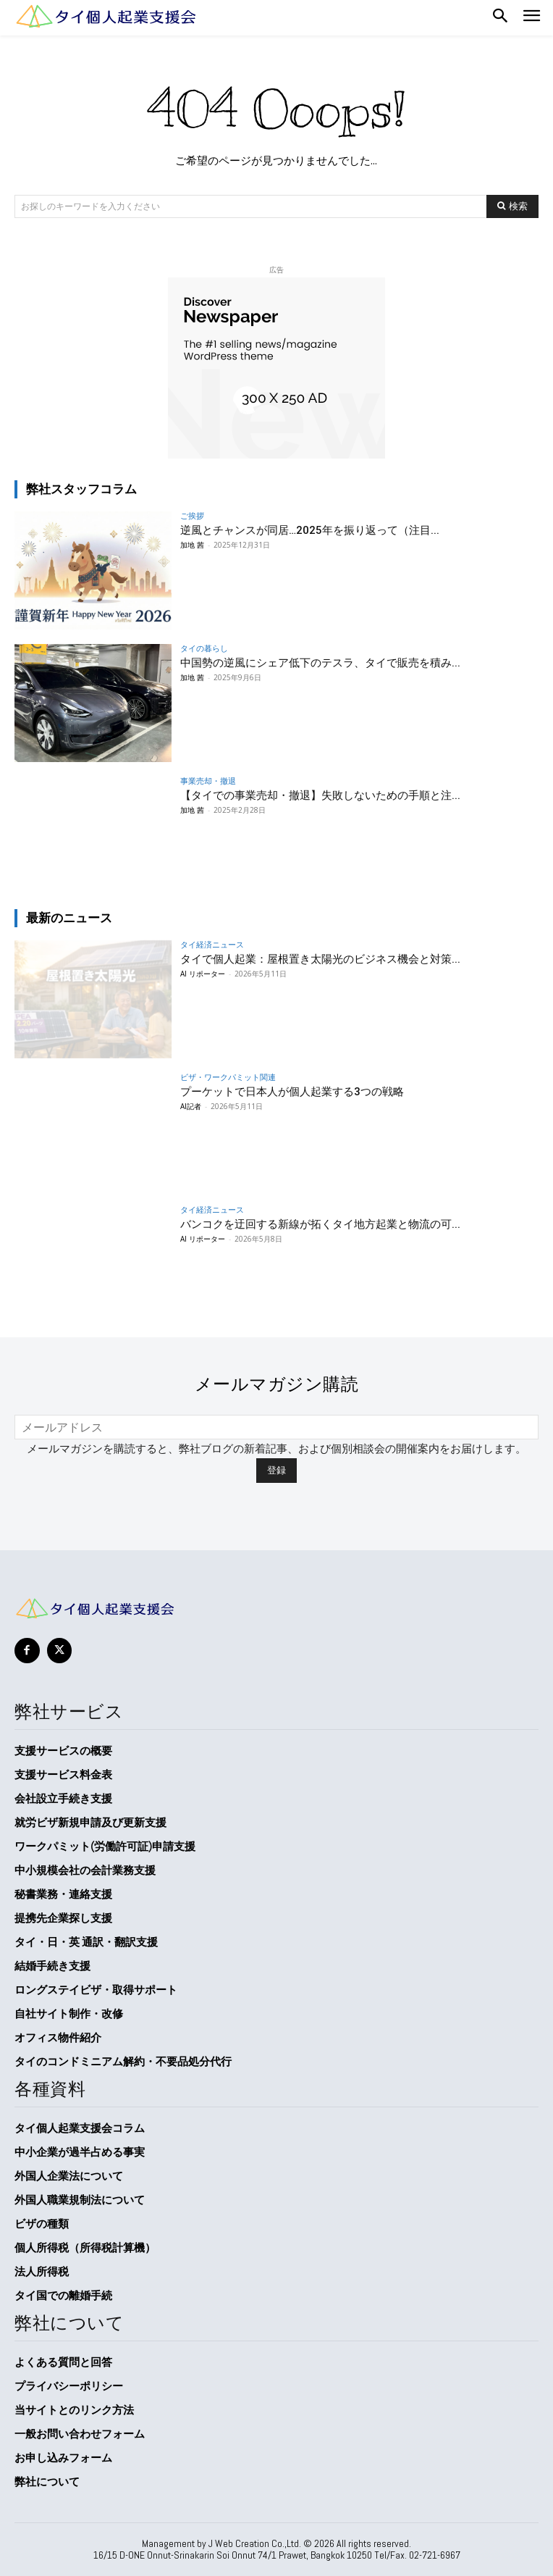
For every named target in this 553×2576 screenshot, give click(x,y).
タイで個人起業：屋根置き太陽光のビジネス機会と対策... (320, 959)
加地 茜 (192, 545)
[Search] (512, 206)
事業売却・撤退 (208, 781)
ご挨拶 (192, 515)
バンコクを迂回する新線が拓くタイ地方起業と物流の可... (320, 1224)
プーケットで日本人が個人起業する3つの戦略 (292, 1091)
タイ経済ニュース (212, 944)
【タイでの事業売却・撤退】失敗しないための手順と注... (320, 795)
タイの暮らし (204, 648)
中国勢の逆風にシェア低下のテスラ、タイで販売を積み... (320, 662)
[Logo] (104, 16)
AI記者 (190, 1106)
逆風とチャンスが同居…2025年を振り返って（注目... (309, 530)
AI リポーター (202, 974)
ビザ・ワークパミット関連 (228, 1077)
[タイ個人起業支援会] (276, 1608)
